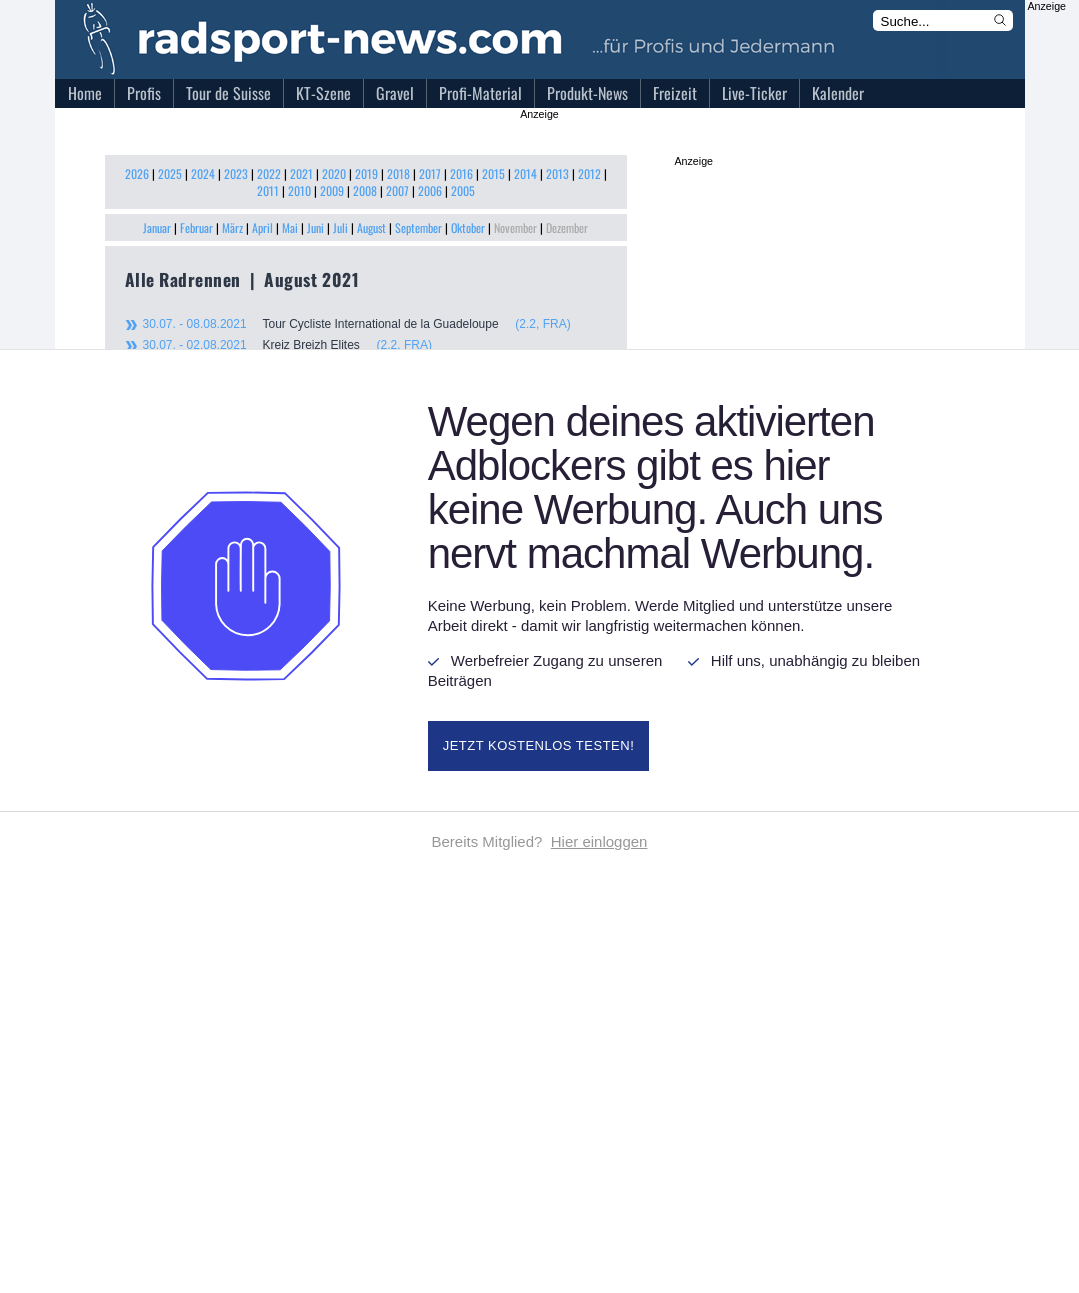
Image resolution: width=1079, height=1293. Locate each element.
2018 (398, 173)
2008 (365, 190)
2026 (137, 173)
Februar (196, 227)
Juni (315, 227)
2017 (430, 173)
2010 (299, 190)
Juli (340, 227)
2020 (334, 173)
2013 (557, 173)
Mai (290, 227)
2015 (493, 173)
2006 (430, 190)
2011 (268, 190)
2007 (397, 190)
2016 (461, 173)
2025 (170, 173)
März (232, 227)
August (371, 227)
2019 (366, 173)
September (418, 227)
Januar (157, 227)
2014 (525, 173)
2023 (236, 173)
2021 (301, 173)
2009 (332, 190)
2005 (463, 190)
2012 (589, 173)
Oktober (468, 227)
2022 (269, 173)
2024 (203, 173)
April (262, 227)
